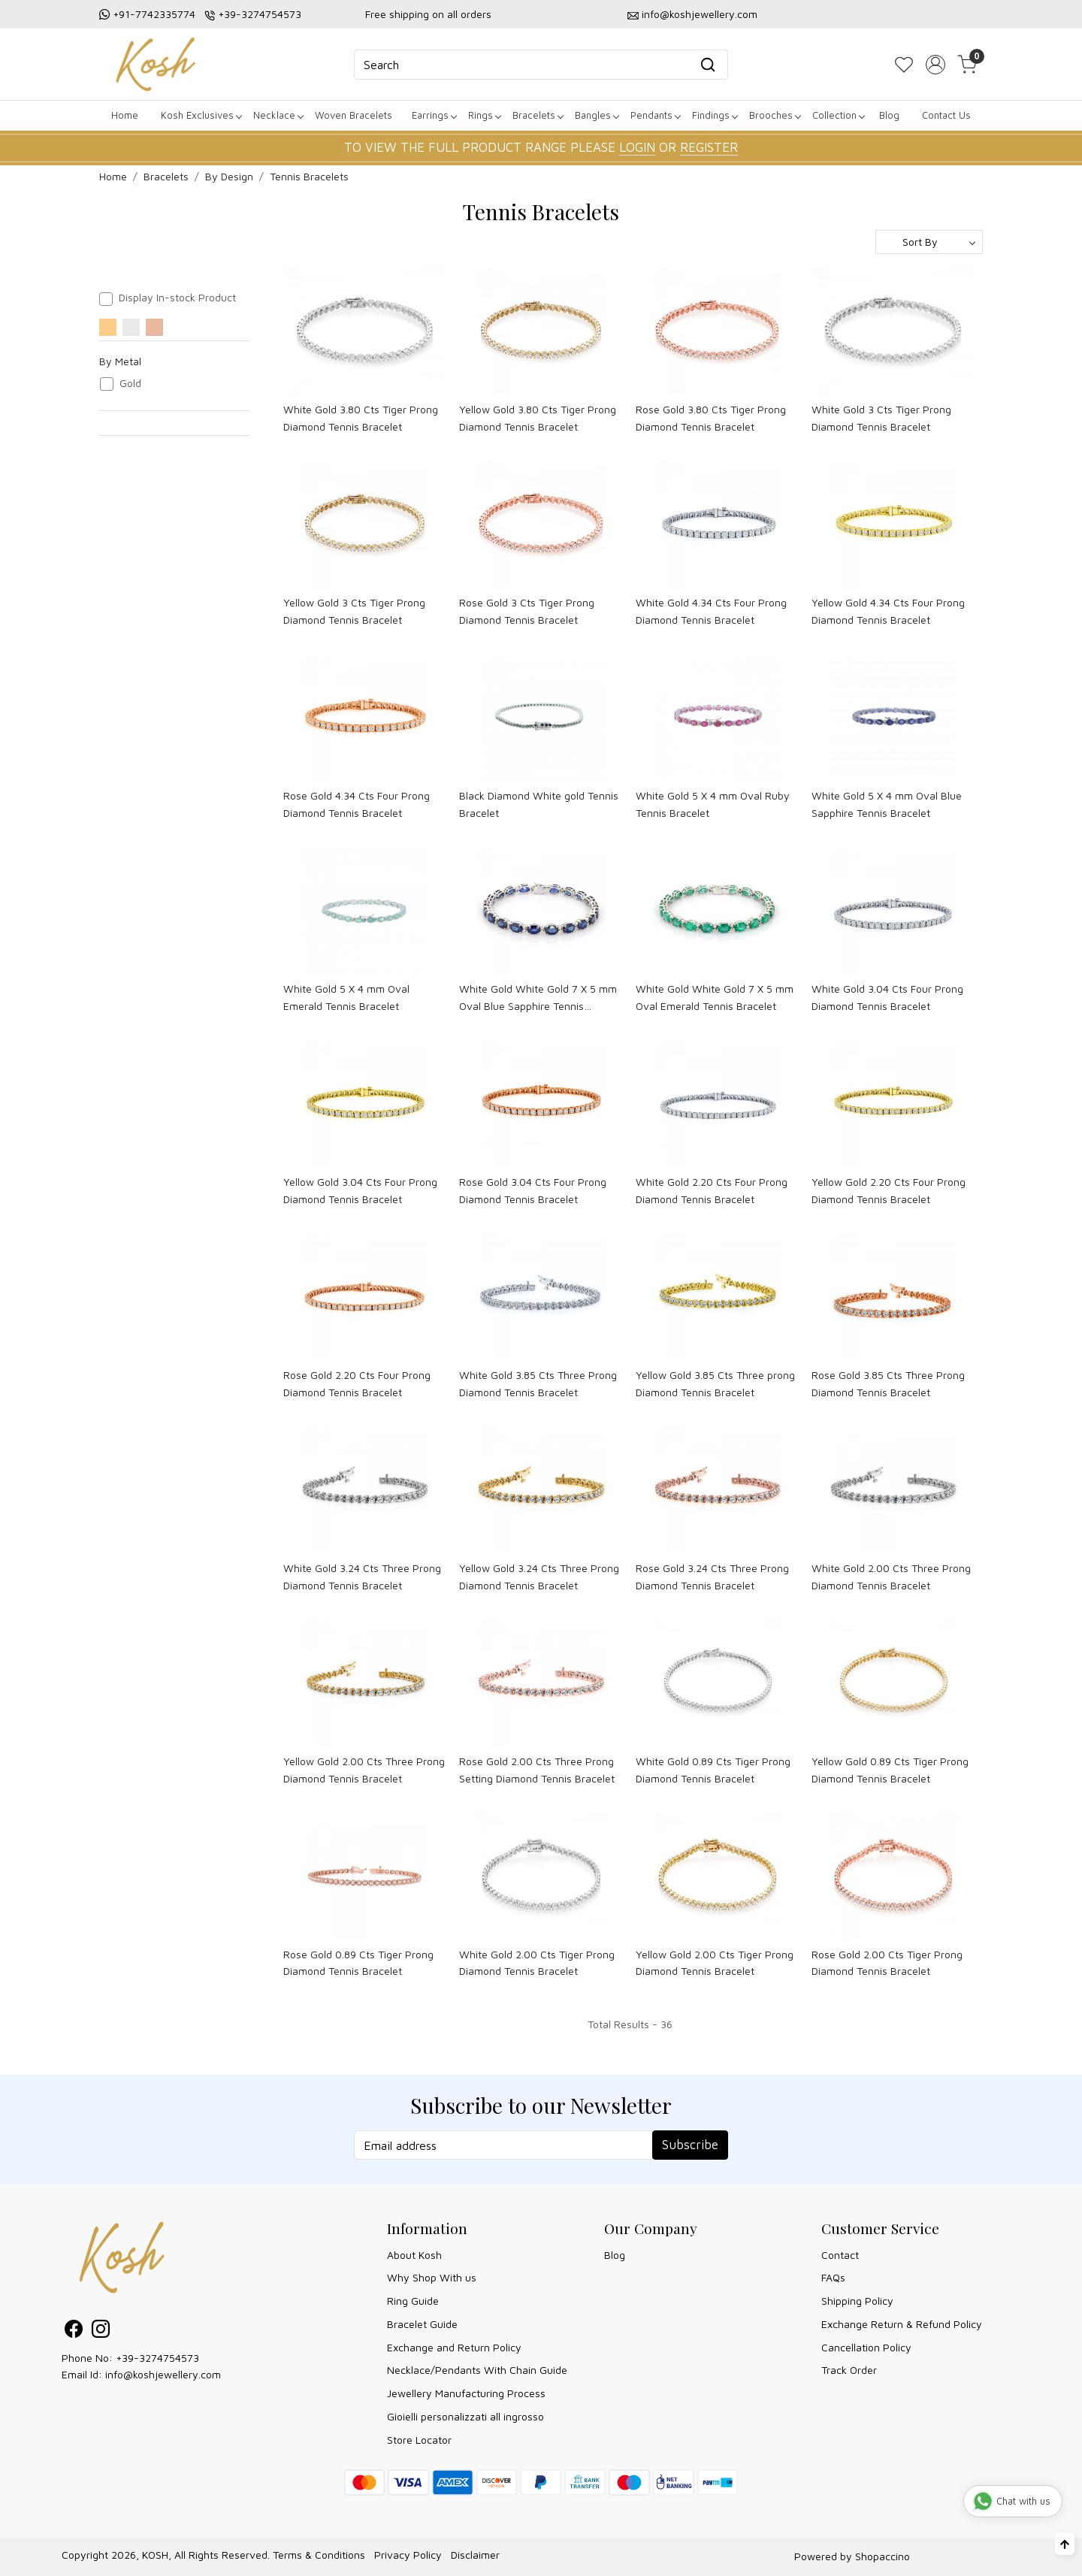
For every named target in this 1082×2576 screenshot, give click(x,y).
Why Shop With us (431, 2277)
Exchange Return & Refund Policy (901, 2323)
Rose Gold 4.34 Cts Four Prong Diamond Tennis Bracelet (356, 803)
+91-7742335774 (154, 14)
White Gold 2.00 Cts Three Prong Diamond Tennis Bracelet (891, 1576)
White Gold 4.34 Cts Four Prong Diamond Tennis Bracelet (711, 610)
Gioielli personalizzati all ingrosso (465, 2416)
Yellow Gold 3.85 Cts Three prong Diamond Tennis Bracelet (715, 1383)
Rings (484, 115)
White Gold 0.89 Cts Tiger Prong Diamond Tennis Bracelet (713, 1769)
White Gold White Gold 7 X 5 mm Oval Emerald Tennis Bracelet (714, 996)
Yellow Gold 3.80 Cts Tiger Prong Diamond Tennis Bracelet (537, 417)
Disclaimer (475, 2554)
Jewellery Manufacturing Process (466, 2393)
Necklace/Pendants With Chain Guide (477, 2369)
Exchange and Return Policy (454, 2347)
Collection (838, 115)
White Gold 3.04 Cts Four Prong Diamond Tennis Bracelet (887, 996)
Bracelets (537, 115)
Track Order (849, 2369)
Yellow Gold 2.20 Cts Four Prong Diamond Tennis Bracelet (889, 1190)
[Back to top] (1064, 2543)
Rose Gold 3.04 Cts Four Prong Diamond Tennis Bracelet (532, 1190)
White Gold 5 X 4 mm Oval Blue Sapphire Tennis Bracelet (887, 803)
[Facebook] (74, 2331)
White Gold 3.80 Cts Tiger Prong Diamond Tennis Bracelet (360, 417)
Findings (714, 115)
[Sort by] (929, 242)
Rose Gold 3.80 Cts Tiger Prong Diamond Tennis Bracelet (711, 417)
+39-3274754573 (259, 14)
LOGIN (637, 147)
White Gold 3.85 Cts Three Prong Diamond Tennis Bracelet (538, 1383)
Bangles (596, 115)
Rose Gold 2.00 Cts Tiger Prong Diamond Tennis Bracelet (887, 1962)
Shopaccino (882, 2556)
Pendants (655, 115)
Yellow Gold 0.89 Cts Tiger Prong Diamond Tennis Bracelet (890, 1769)
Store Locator (419, 2439)
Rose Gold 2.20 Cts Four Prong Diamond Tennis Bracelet (357, 1383)
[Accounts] (935, 64)
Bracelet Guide (422, 2323)
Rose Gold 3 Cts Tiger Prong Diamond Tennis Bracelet (526, 610)
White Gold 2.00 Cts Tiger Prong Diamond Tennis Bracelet (537, 1962)
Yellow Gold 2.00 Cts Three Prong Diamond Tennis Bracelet (364, 1769)
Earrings (434, 115)
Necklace (278, 115)
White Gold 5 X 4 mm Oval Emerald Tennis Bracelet (346, 996)
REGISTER (709, 147)
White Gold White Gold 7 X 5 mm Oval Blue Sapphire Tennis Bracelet (538, 998)
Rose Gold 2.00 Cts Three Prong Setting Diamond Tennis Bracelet (537, 1769)
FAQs (833, 2277)
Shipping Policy (857, 2300)
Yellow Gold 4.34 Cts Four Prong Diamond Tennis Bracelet (888, 610)
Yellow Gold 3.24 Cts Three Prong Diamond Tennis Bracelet (539, 1576)
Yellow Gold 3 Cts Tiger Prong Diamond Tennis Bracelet (354, 610)
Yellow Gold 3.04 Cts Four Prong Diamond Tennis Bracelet (360, 1190)
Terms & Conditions (319, 2554)
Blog (889, 115)
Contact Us (946, 115)
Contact (840, 2254)
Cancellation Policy (866, 2347)
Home (124, 115)
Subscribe (690, 2144)
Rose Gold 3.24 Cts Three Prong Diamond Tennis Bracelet (712, 1576)
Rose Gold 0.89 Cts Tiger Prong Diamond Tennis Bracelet (358, 1962)
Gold (130, 383)
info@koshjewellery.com (699, 14)
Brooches (774, 115)
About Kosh (414, 2254)
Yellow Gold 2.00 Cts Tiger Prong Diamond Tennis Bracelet (714, 1962)
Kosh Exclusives (201, 115)
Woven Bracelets (353, 115)
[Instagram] (101, 2331)
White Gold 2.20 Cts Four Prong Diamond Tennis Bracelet (711, 1190)
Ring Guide (413, 2300)
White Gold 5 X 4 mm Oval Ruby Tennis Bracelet (713, 803)
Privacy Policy (408, 2554)
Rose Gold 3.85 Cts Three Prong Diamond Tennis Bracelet (888, 1383)
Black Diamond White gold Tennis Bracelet (538, 803)
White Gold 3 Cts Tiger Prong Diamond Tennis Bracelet (881, 417)
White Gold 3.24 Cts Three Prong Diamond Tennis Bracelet (362, 1576)
